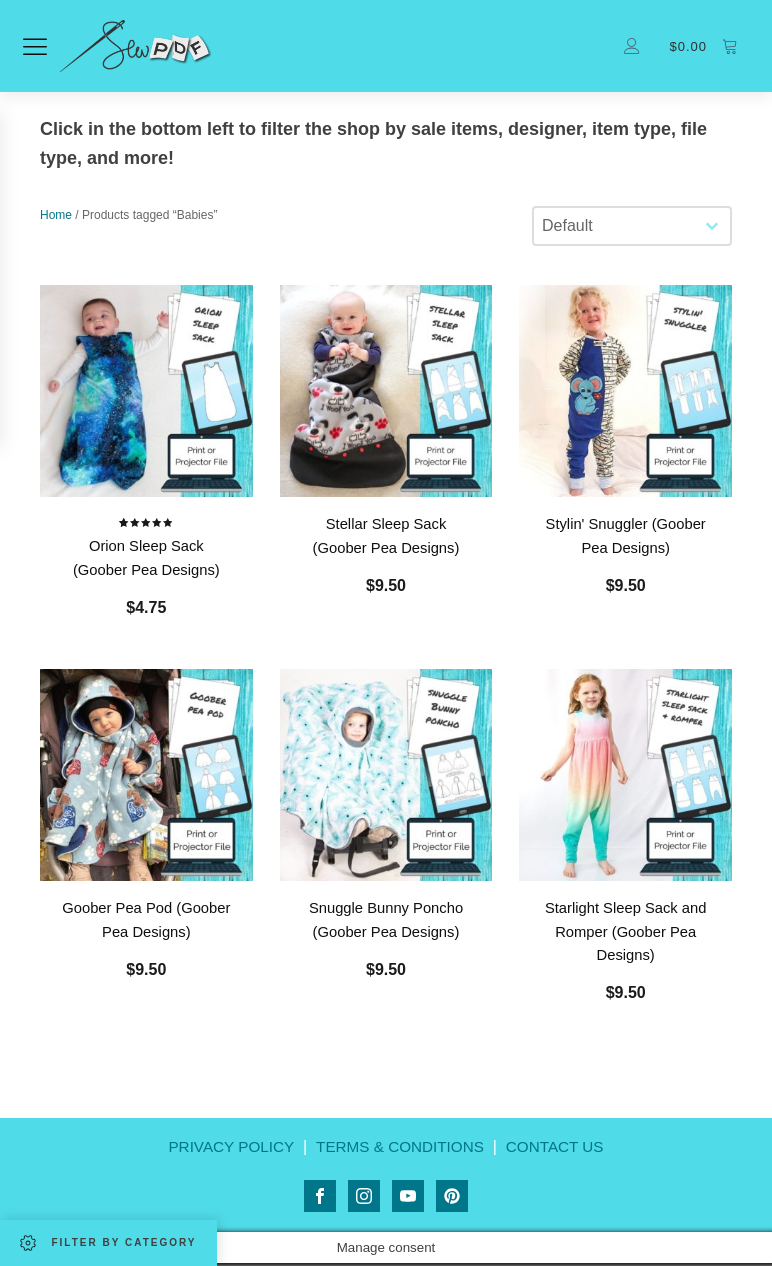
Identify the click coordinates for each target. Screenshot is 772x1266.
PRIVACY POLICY (225, 1152)
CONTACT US (561, 1152)
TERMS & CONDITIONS (400, 1152)
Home (56, 218)
